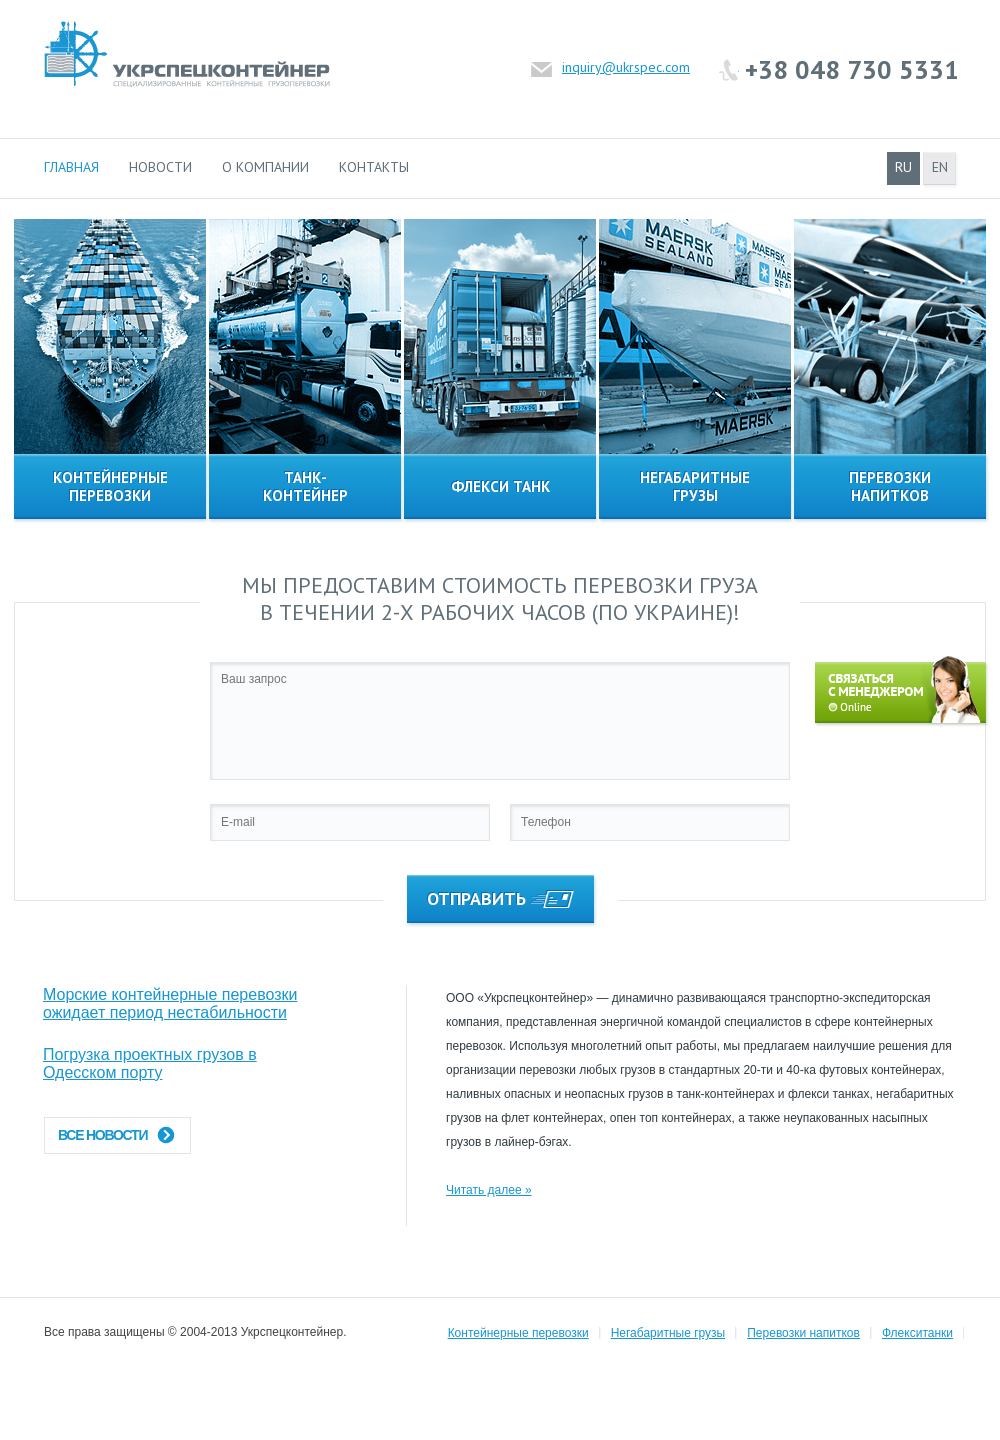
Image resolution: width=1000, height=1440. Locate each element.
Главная (71, 167)
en (940, 167)
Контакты (374, 167)
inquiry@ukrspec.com (626, 67)
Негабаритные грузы (668, 1333)
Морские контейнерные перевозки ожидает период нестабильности (170, 1003)
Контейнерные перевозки (518, 1333)
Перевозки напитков (803, 1333)
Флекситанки (917, 1333)
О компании (265, 167)
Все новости (116, 1135)
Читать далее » (489, 1190)
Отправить (500, 898)
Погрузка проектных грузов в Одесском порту (150, 1063)
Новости (160, 167)
